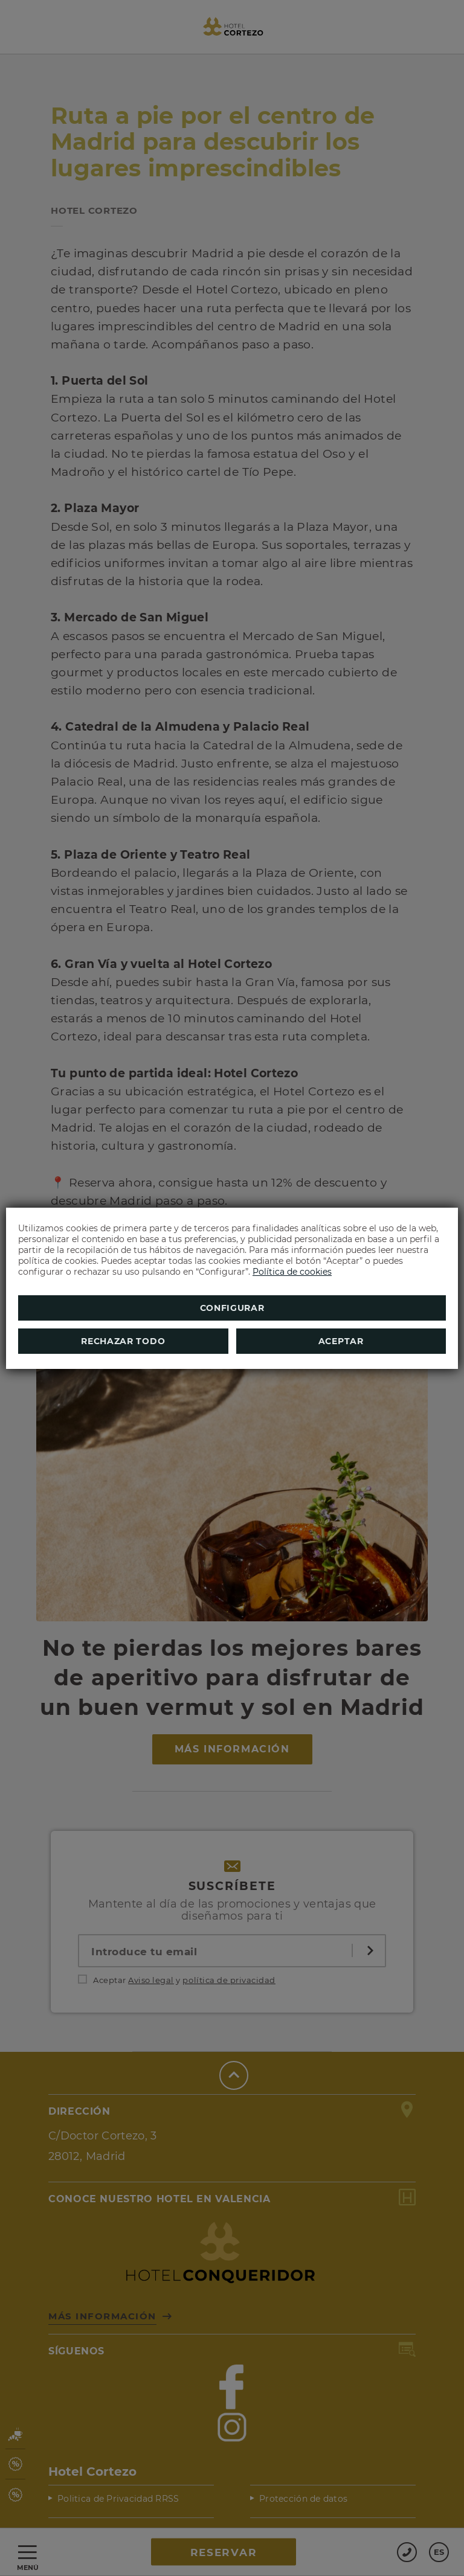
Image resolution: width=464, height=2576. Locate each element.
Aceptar (341, 1341)
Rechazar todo (123, 1341)
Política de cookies (292, 1271)
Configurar (232, 1307)
